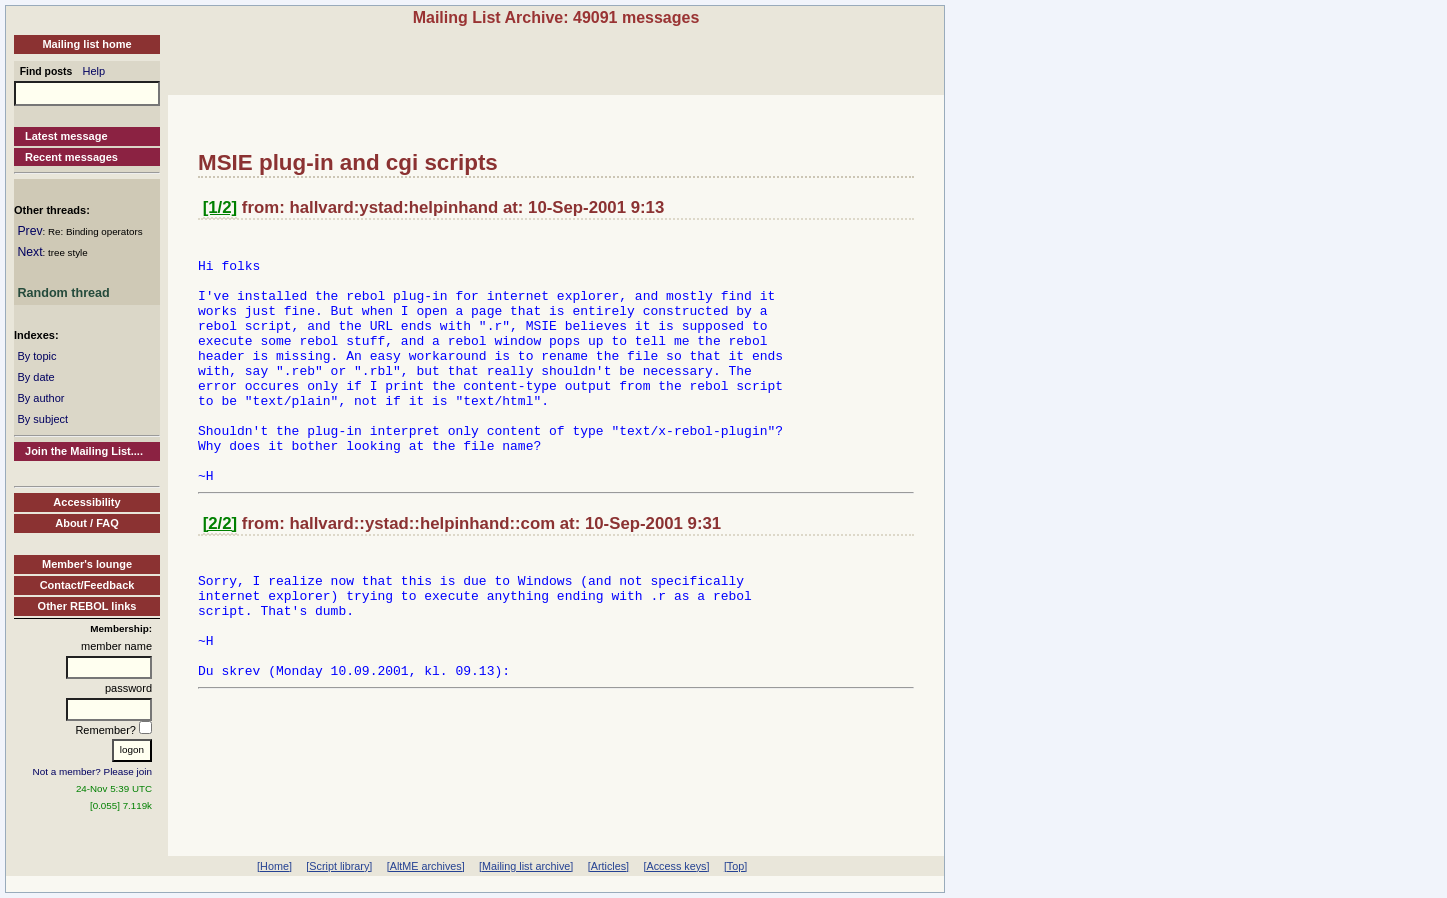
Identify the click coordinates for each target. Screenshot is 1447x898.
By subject (42, 419)
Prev (29, 231)
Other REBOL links (87, 606)
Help (94, 71)
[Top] (735, 866)
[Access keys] (676, 866)
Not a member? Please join (93, 771)
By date (35, 377)
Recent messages (71, 157)
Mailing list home (86, 44)
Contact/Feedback (87, 585)
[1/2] (220, 207)
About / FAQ (87, 523)
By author (40, 398)
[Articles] (608, 866)
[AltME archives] (426, 866)
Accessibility (86, 502)
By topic (36, 356)
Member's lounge (87, 564)
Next (29, 252)
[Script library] (339, 866)
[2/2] (220, 571)
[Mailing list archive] (526, 866)
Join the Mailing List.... (84, 451)
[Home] (274, 866)
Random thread (63, 293)
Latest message (66, 136)
